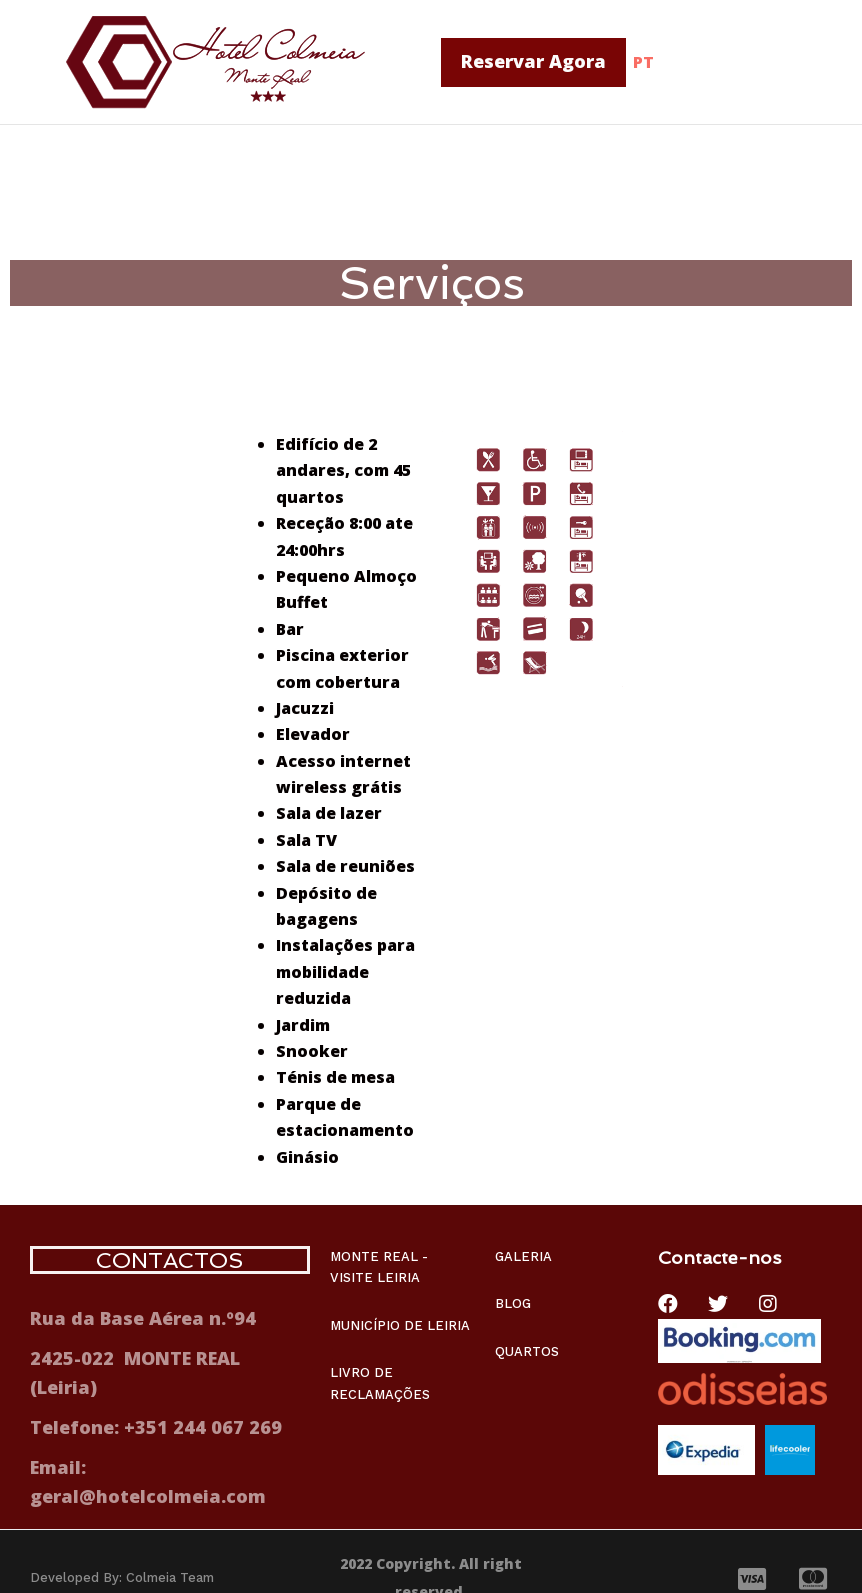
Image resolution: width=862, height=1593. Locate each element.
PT (643, 62)
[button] (533, 62)
